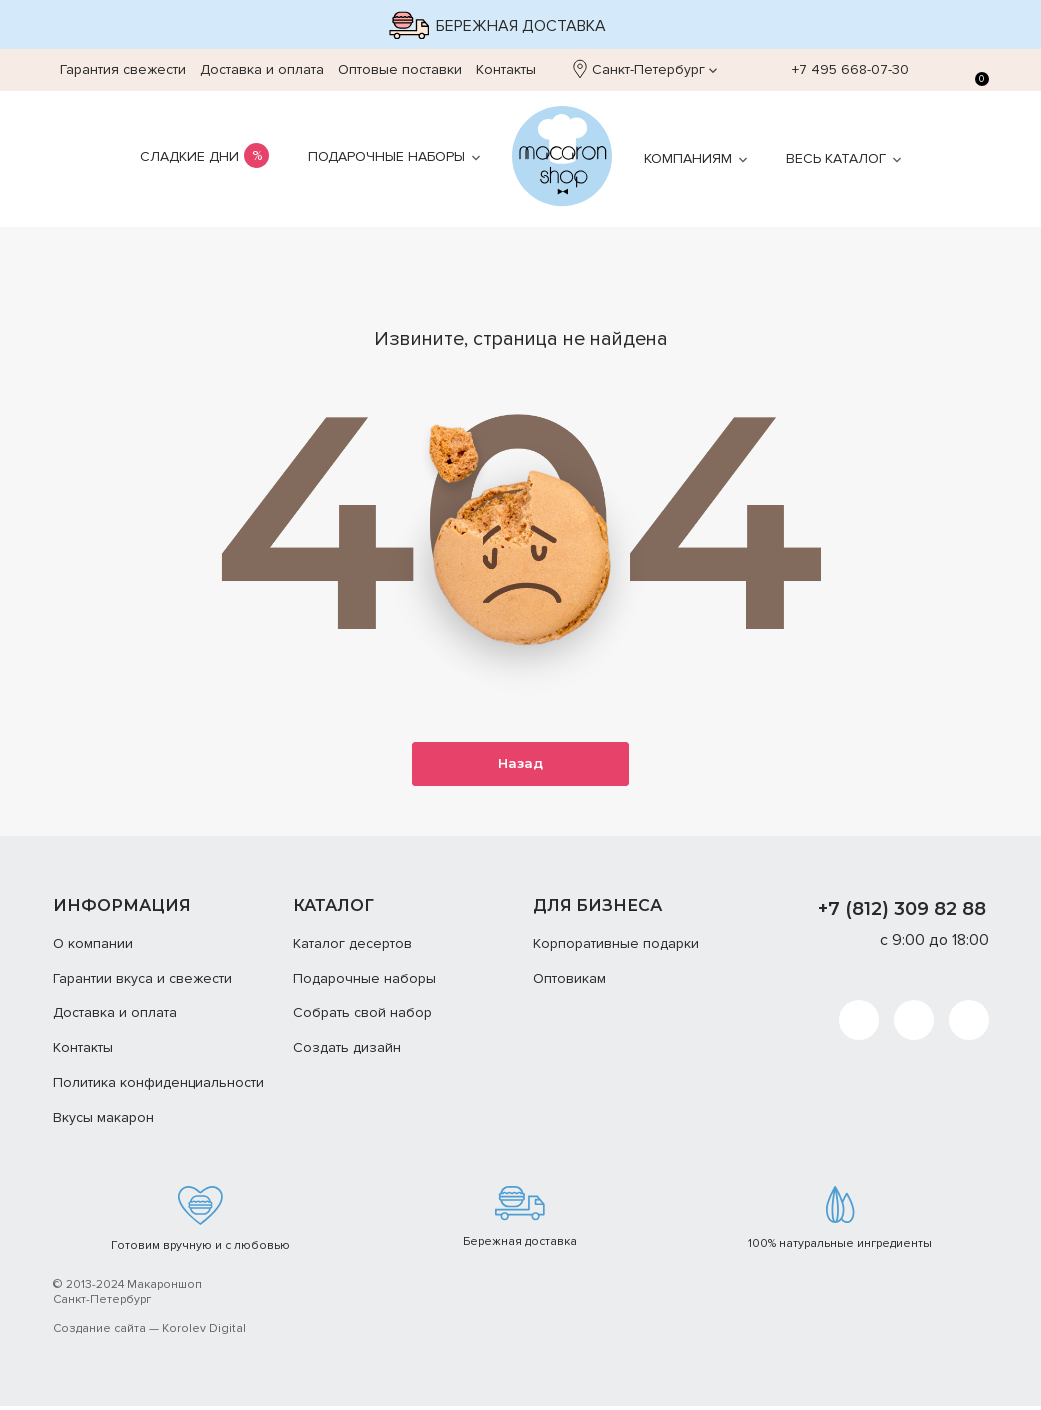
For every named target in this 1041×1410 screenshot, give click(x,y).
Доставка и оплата (262, 69)
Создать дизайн (347, 1051)
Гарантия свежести (123, 69)
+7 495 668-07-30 (840, 70)
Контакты (506, 69)
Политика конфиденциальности (158, 1086)
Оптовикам (569, 982)
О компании (93, 947)
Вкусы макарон (103, 1121)
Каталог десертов (352, 947)
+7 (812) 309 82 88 (902, 913)
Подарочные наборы (386, 156)
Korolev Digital (204, 1332)
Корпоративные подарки (616, 947)
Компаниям (688, 158)
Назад (521, 766)
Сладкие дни (189, 156)
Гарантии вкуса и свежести (142, 982)
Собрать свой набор (362, 1017)
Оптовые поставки (400, 69)
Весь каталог (836, 158)
